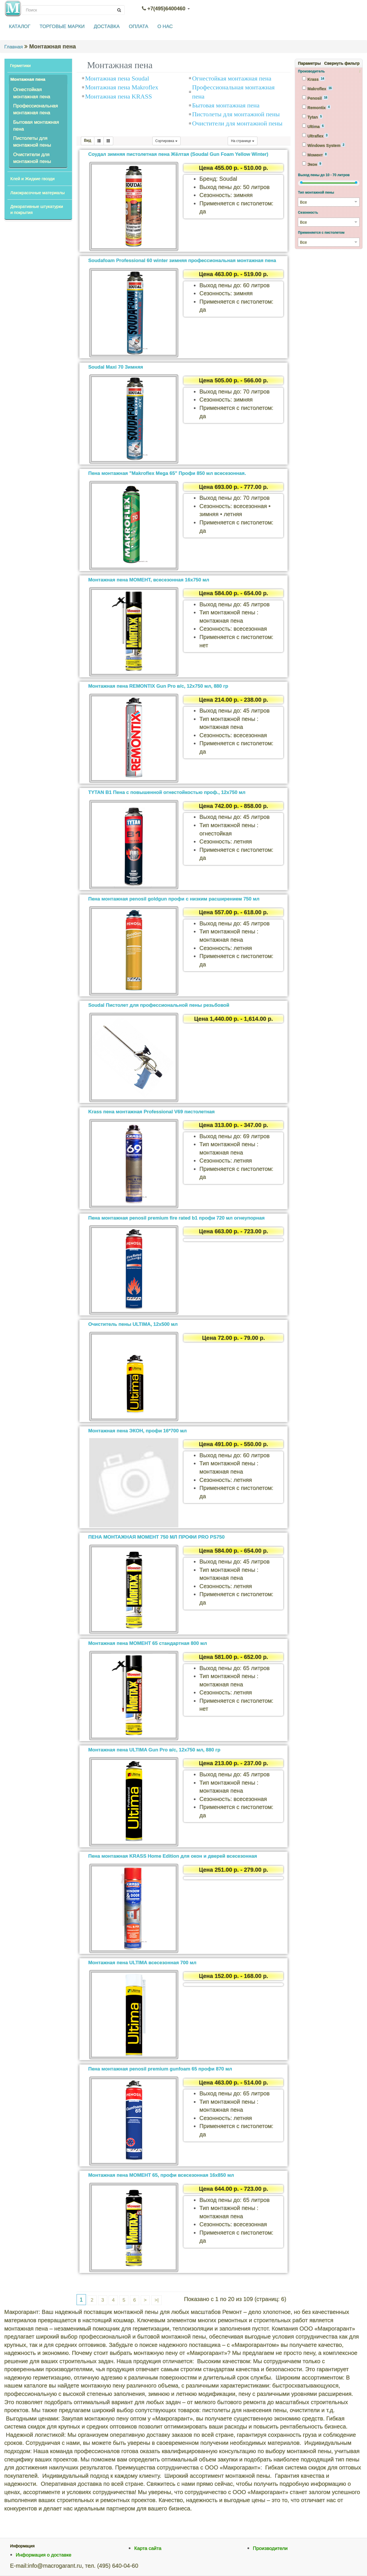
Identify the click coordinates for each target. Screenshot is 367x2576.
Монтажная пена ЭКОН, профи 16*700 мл (137, 1430)
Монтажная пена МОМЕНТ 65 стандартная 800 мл (147, 1643)
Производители (270, 2548)
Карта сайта (147, 2548)
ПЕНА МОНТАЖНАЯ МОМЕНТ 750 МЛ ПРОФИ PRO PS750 (156, 1537)
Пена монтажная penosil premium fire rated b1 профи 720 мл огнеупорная (176, 1218)
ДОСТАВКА (107, 26)
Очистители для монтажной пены (32, 158)
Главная (13, 47)
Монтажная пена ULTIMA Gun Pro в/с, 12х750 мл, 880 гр (154, 1750)
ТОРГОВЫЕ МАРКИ (62, 26)
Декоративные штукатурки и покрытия (36, 209)
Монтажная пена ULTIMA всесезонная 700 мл (142, 1962)
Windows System (323, 145)
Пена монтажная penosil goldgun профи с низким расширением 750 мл (173, 899)
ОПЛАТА (138, 26)
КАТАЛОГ (19, 26)
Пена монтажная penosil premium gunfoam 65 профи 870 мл (160, 2069)
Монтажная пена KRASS (118, 96)
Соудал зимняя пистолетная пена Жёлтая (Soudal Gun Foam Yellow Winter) (178, 154)
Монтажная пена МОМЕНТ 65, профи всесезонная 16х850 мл (161, 2175)
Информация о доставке (43, 2555)
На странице (242, 141)
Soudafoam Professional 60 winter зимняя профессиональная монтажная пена (182, 260)
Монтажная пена (27, 79)
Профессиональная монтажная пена (35, 109)
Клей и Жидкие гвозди (32, 178)
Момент (314, 154)
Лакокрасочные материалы (37, 192)
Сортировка (166, 141)
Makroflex (317, 88)
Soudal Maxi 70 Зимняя (115, 367)
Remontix (316, 107)
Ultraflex (315, 135)
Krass (313, 79)
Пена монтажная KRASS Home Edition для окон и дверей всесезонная (172, 1856)
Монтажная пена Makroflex (121, 87)
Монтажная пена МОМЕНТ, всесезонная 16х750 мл (148, 580)
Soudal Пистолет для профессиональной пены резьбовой (158, 1005)
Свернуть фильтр (342, 63)
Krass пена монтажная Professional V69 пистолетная (151, 1111)
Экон (312, 164)
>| (157, 2300)
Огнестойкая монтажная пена (31, 93)
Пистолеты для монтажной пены (32, 141)
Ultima (313, 126)
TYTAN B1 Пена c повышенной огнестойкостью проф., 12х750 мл (166, 792)
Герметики (20, 65)
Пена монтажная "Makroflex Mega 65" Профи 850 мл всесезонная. (167, 473)
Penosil (315, 98)
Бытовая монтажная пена (36, 125)
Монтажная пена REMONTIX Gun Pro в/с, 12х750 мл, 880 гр (158, 686)
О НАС (165, 26)
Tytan (312, 116)
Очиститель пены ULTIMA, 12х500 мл (133, 1324)
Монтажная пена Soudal (117, 78)
